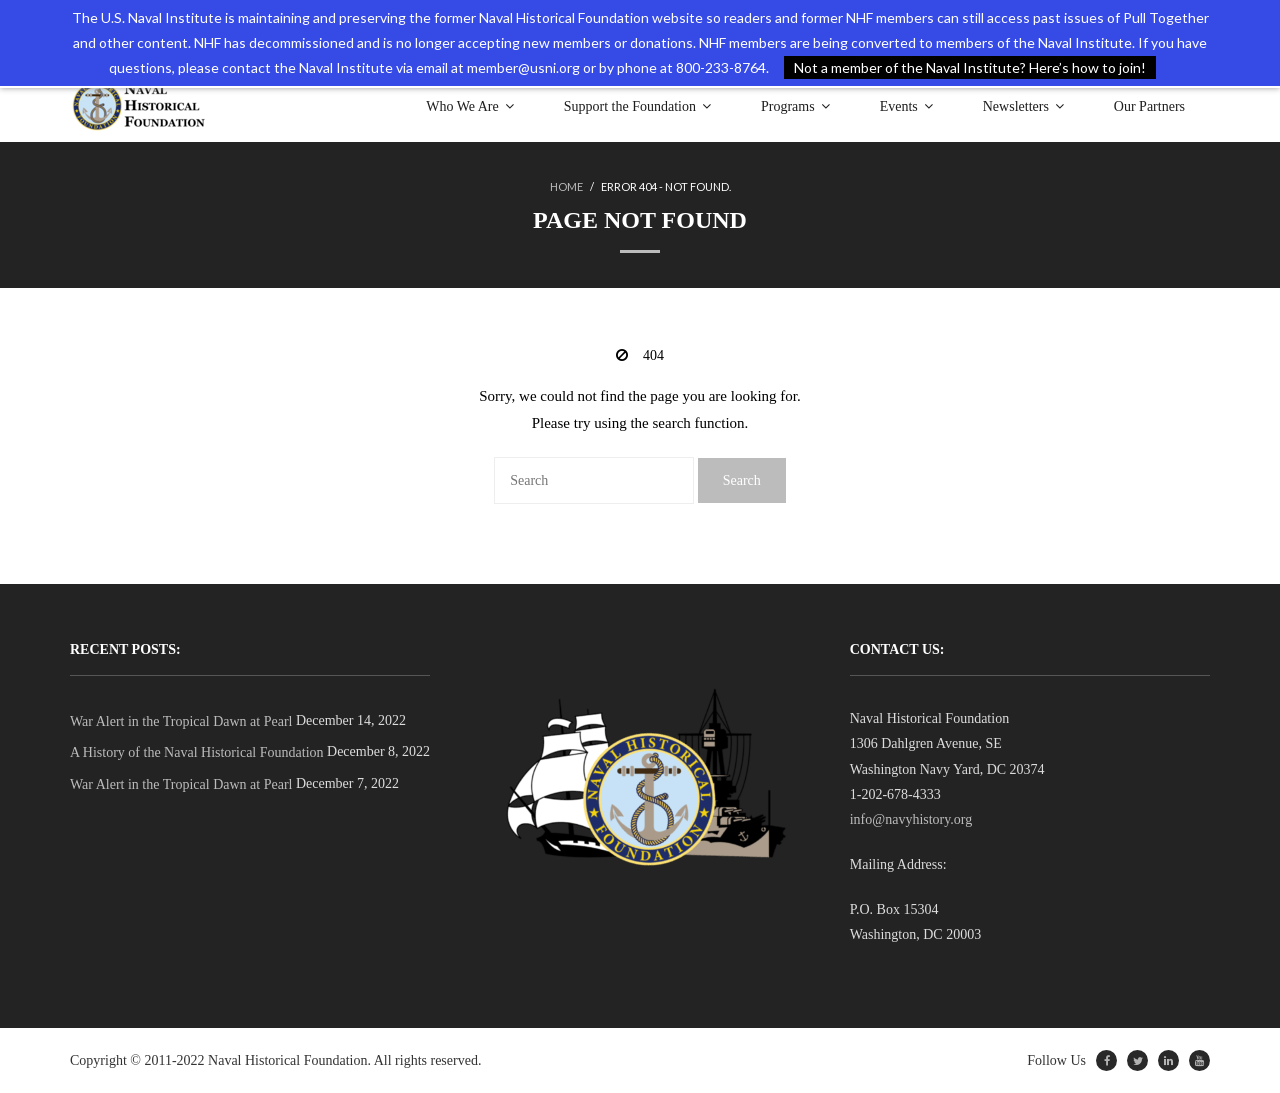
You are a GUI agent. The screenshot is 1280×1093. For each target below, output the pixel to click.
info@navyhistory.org (911, 819)
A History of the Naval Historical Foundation (197, 752)
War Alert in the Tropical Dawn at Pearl (181, 721)
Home (566, 186)
